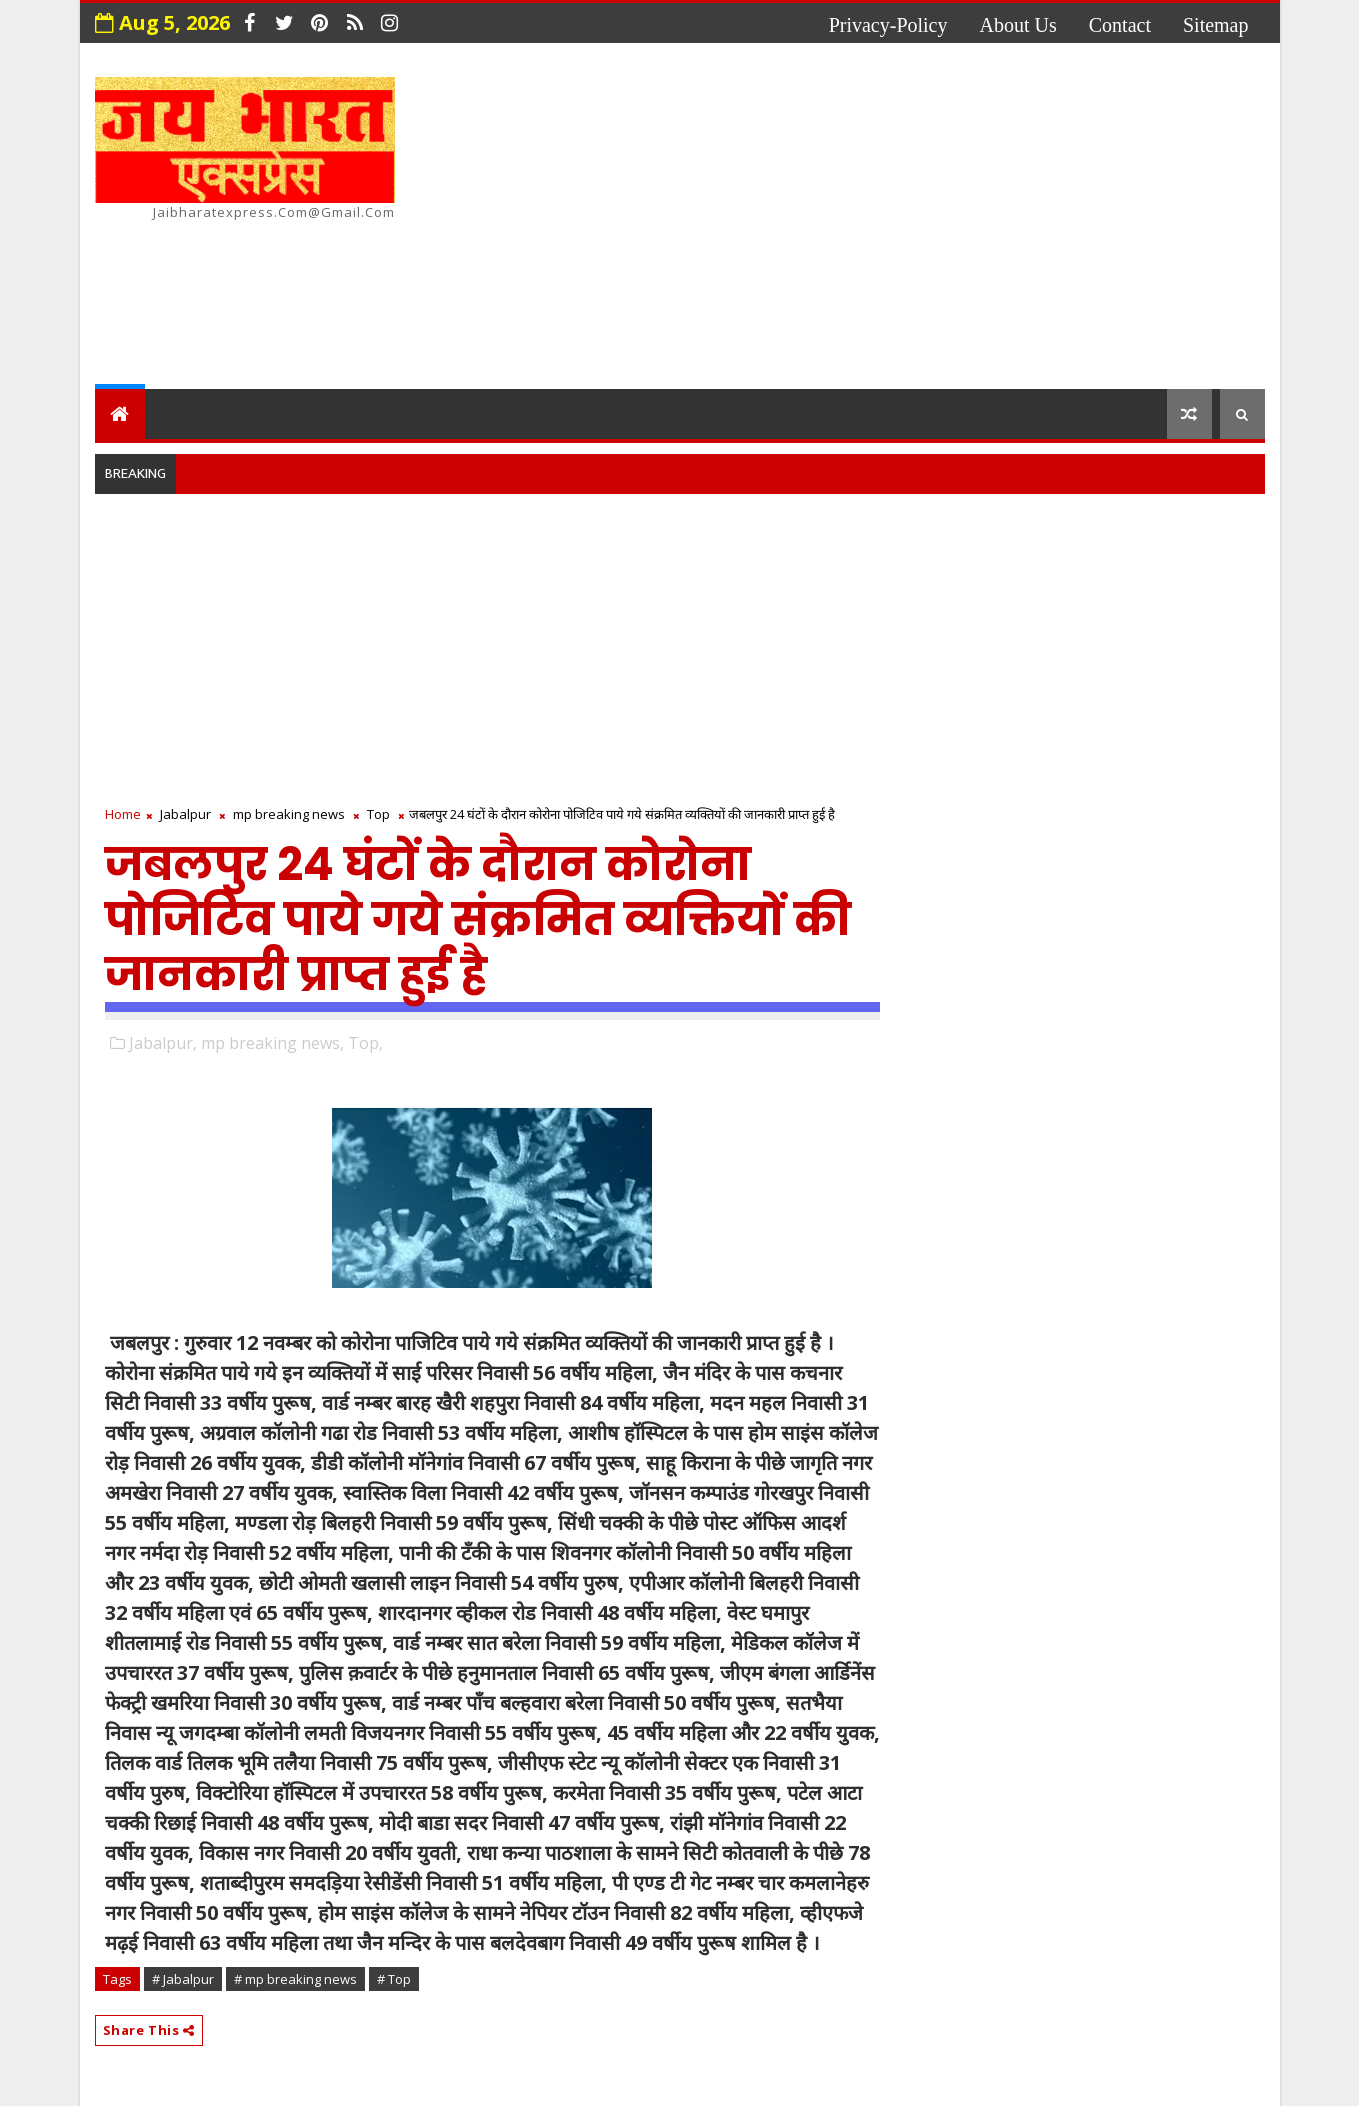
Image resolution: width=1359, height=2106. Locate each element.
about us (1018, 25)
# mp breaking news (295, 1979)
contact (1120, 25)
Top (378, 814)
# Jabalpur (183, 1979)
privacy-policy (888, 25)
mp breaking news (289, 814)
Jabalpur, (163, 1043)
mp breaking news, (272, 1043)
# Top (394, 1979)
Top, (365, 1043)
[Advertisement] (900, 219)
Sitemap (1216, 25)
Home (123, 814)
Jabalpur (185, 814)
